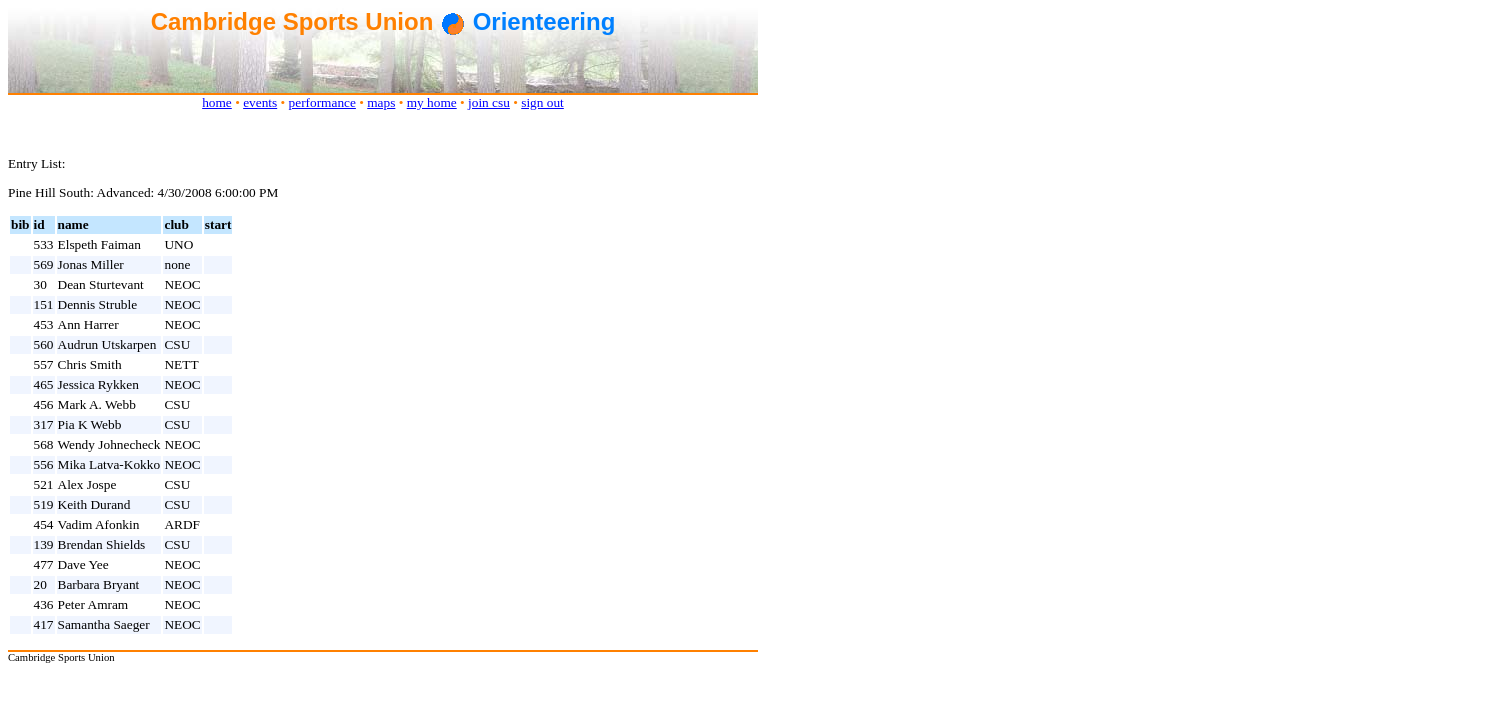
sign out (542, 102)
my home (432, 102)
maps (381, 102)
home (217, 102)
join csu (489, 102)
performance (322, 102)
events (260, 102)
